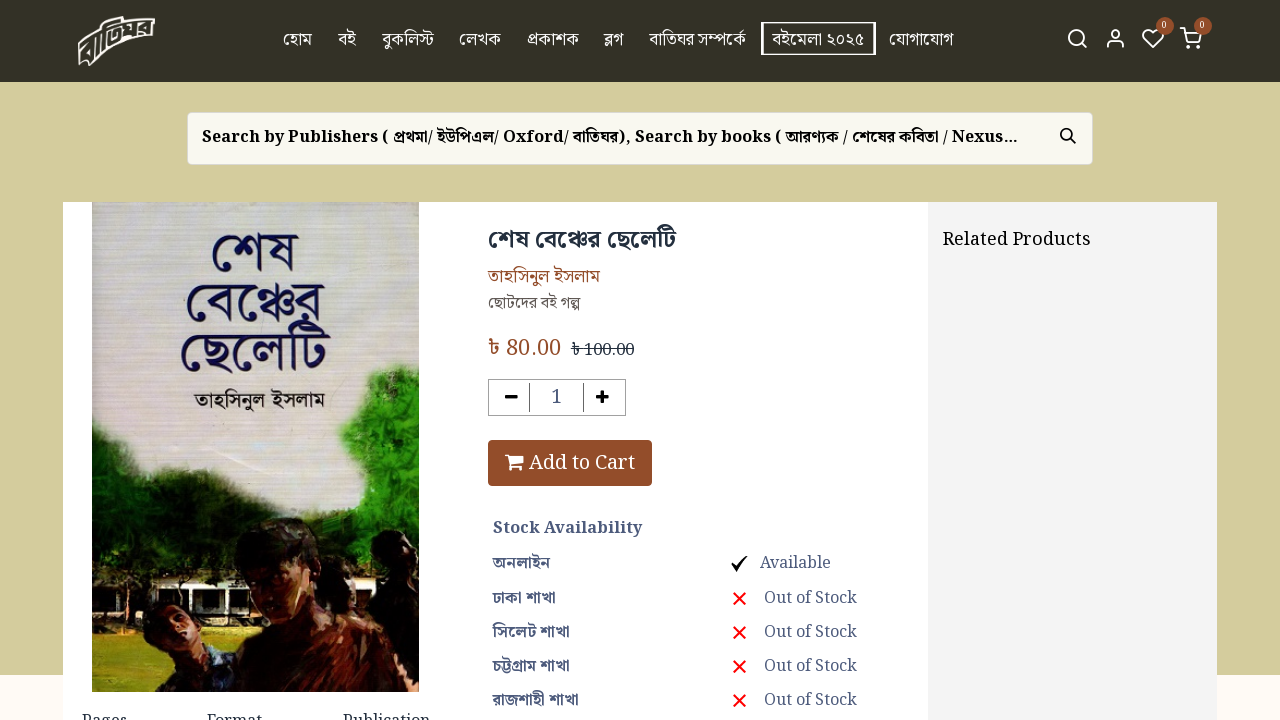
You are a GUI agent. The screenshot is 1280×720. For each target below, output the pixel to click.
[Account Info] (1115, 41)
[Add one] (602, 397)
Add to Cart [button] (570, 463)
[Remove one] (511, 397)
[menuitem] (298, 41)
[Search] (1077, 41)
